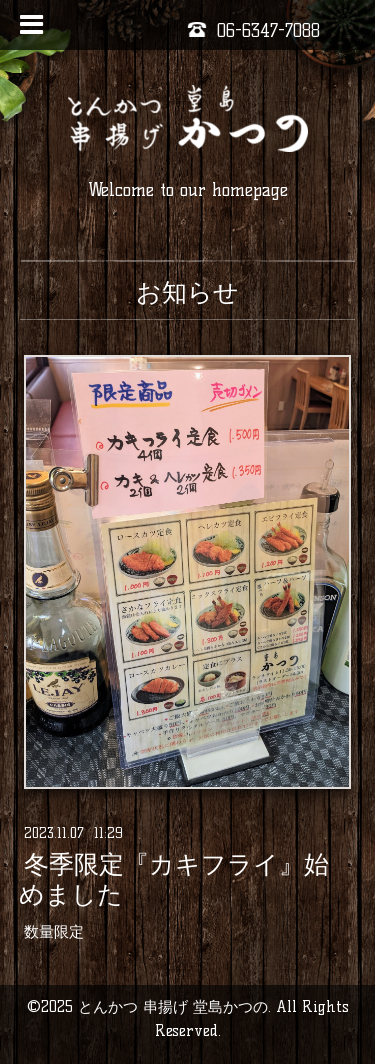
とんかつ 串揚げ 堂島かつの (173, 1006)
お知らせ (187, 292)
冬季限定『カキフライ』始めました (174, 879)
